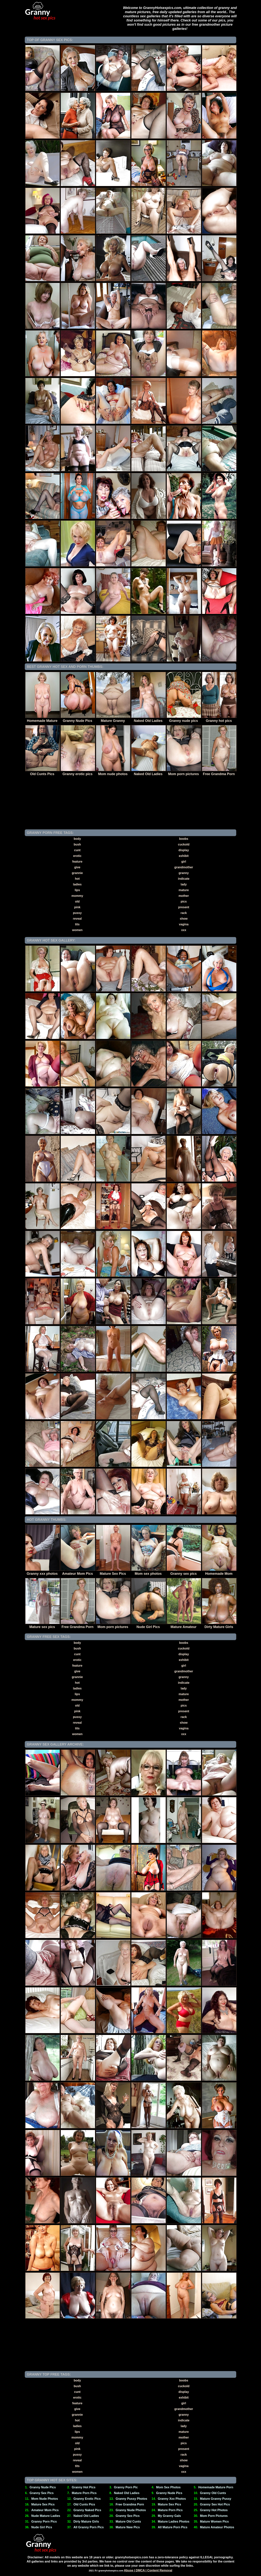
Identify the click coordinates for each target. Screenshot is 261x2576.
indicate (183, 878)
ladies (77, 884)
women (77, 930)
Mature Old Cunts (128, 2521)
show (184, 918)
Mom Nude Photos (44, 2498)
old (77, 901)
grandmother (183, 867)
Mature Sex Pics (43, 2504)
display (183, 850)
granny (184, 873)
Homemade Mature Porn (215, 2487)
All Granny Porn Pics (89, 2527)
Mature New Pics (128, 2527)
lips (77, 890)
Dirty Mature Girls (86, 2521)
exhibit (184, 855)
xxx (183, 930)
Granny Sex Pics (42, 2493)
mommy (77, 895)
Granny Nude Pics (43, 2487)
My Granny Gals (169, 2515)
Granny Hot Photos (214, 2510)
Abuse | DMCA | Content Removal (148, 2570)
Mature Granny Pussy (215, 2498)
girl (183, 861)
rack (184, 913)
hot (77, 878)
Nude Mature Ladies (45, 2515)
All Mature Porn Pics (172, 2527)
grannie (77, 873)
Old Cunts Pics (84, 2504)
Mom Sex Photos (168, 2487)
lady (184, 884)
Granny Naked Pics (87, 2510)
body (77, 838)
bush (77, 844)
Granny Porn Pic (126, 2487)
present (183, 907)
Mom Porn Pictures (214, 2515)
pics (184, 901)
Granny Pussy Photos (131, 2498)
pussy (77, 913)
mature (184, 890)
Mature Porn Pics (84, 2493)
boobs (183, 838)
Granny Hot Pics (83, 2487)
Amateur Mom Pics (45, 2510)
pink (77, 907)
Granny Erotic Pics (87, 2498)
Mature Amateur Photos (217, 2527)
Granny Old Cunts (213, 2493)
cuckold (183, 844)
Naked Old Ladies (126, 2493)
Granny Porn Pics (44, 2521)
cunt (77, 850)
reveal (77, 918)
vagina (184, 924)
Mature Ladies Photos (173, 2521)
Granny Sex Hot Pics (215, 2504)
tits (77, 924)
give (77, 867)
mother (184, 895)
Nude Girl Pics (41, 2527)
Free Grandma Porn (130, 2504)
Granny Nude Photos (131, 2510)
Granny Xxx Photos (172, 2498)
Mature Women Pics (214, 2521)
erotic (77, 855)
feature (77, 861)
